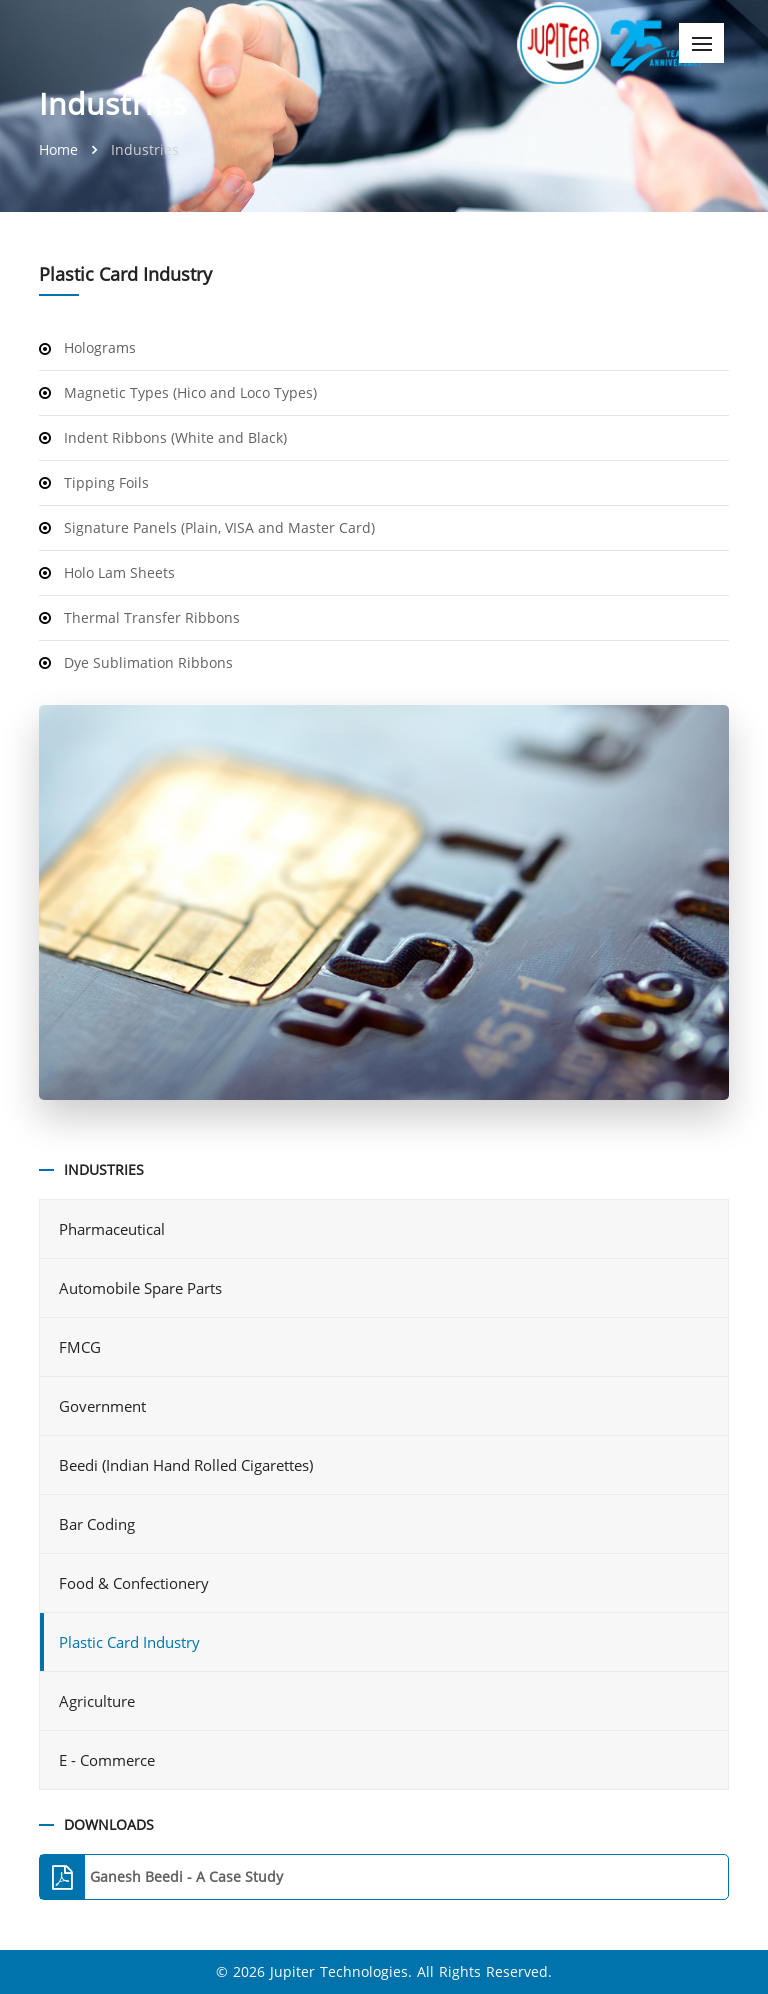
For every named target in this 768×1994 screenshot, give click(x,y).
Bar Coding (99, 1524)
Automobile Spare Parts (142, 1288)
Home (60, 149)
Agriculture (99, 1701)
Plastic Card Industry (129, 1642)
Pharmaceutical (114, 1229)
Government (104, 1406)
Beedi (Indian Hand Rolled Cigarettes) (188, 1465)
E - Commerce (109, 1760)
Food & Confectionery (136, 1583)
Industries (145, 149)
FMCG (82, 1347)
